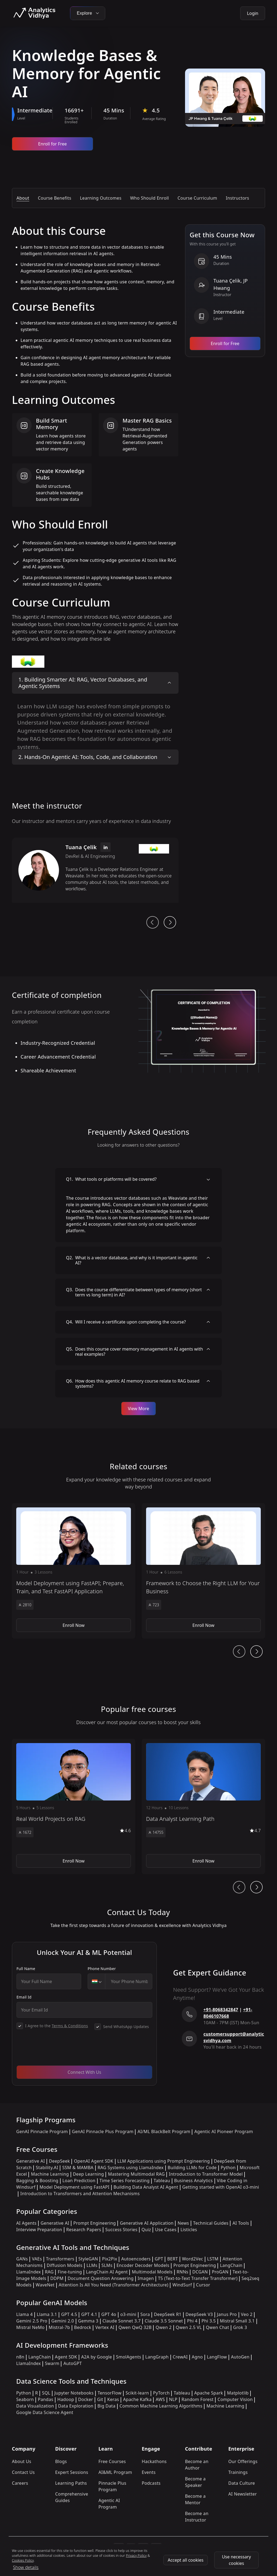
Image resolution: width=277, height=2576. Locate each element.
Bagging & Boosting (37, 2181)
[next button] (170, 922)
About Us (21, 2461)
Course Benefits (54, 198)
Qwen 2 (164, 2327)
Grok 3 (240, 2327)
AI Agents (26, 2223)
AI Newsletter (242, 2494)
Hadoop (65, 2399)
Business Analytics (193, 2181)
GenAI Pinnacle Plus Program (103, 2131)
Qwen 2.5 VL (189, 2327)
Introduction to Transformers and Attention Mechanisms (80, 2194)
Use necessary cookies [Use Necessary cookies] (236, 2560)
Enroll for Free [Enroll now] (52, 144)
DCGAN (200, 2272)
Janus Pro (227, 2314)
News (183, 2223)
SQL (46, 2393)
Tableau (162, 2181)
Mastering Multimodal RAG (136, 2174)
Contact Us (23, 2472)
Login (252, 13)
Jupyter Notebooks (74, 2393)
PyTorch (161, 2393)
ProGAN (220, 2272)
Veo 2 (247, 2314)
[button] (73, 1571)
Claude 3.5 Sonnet (164, 2321)
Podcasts (151, 2483)
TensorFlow (109, 2393)
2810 (24, 1604)
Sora (145, 2314)
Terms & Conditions (70, 2025)
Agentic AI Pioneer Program (223, 2131)
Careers (20, 2483)
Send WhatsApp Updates (126, 2026)
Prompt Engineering (94, 2223)
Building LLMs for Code (192, 2168)
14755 (155, 1832)
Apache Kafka (137, 2399)
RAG (49, 2272)
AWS (160, 2399)
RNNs (182, 2272)
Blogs (61, 2461)
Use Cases (165, 2230)
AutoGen (240, 2357)
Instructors (237, 198)
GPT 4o (108, 2314)
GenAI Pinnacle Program (42, 2131)
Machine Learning (50, 2174)
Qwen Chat (217, 2327)
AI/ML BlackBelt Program (163, 2131)
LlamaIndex (28, 2272)
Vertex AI (104, 2327)
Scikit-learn (137, 2393)
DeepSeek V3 (199, 2314)
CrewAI (180, 2357)
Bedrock (82, 2327)
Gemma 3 (88, 2321)
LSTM (213, 2259)
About (23, 198)
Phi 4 (192, 2321)
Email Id (24, 1997)
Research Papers (83, 2230)
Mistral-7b (59, 2327)
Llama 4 (24, 2314)
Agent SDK (66, 2357)
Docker (85, 2399)
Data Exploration (75, 2406)
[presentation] (58, 2050)
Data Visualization (35, 2406)
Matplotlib (238, 2393)
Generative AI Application (146, 2223)
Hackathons (154, 2461)
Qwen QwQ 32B (134, 2327)
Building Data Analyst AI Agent (146, 2187)
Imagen (146, 2278)
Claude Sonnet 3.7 (122, 2321)
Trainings (238, 2472)
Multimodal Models (152, 2272)
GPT (159, 2259)
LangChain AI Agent (107, 2272)
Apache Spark (208, 2393)
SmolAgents (128, 2357)
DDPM (57, 2278)
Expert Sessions (71, 2472)
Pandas (45, 2399)
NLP (173, 2399)
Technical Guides (211, 2223)
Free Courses (112, 2461)
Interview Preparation (39, 2230)
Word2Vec (192, 2259)
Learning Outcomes (100, 198)
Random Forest (197, 2399)
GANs (22, 2259)
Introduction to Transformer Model (206, 2174)
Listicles (188, 2230)
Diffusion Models (65, 2265)
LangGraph (157, 2357)
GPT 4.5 (69, 2314)
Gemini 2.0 (62, 2321)
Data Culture (241, 2483)
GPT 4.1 (89, 2314)
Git (100, 2399)
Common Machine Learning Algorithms (161, 2406)
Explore (87, 13)
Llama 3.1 (47, 2314)
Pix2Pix (109, 2259)
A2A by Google (96, 2357)
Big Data (106, 2406)
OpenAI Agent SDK (93, 2161)
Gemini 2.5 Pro (31, 2321)
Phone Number (102, 1968)
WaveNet (45, 2285)
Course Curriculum (197, 198)
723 (153, 1604)
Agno (197, 2357)
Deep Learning (88, 2174)
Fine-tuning (70, 2272)
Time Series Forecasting (125, 2181)
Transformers (60, 2259)
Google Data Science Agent (44, 2412)
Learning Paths (71, 2483)
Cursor (203, 2285)
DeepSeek (59, 2161)
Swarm (52, 2363)
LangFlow (217, 2357)
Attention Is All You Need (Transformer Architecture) (114, 2285)
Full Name (26, 1968)
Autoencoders (136, 2259)
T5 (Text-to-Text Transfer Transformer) (198, 2278)
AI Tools (240, 2223)
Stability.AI (47, 2168)
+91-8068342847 (220, 2010)
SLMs (107, 2265)
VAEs (37, 2259)
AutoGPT (72, 2363)
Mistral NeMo (30, 2327)
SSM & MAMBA (78, 2168)
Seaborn (25, 2399)
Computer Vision (235, 2399)
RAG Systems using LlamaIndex (131, 2168)
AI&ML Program (115, 2472)
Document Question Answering (101, 2278)
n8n (20, 2357)
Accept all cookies (185, 2560)
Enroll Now (73, 1625)
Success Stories (121, 2230)
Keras (113, 2399)
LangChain (231, 2265)
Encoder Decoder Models (143, 2265)
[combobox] (96, 1981)
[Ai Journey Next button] (256, 1651)
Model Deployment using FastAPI (74, 2187)
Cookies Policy (23, 2560)
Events (149, 2472)
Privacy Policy (136, 2555)
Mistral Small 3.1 (237, 2321)
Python (228, 2168)
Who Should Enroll (149, 198)
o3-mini (128, 2314)
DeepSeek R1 (168, 2314)
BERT (172, 2259)
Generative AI (30, 2161)
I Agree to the (56, 2025)
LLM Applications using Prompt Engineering (163, 2161)
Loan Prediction (78, 2181)
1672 (24, 1832)
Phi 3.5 (209, 2321)
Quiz (146, 2230)
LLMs (92, 2265)
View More (138, 1409)
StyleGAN (88, 2259)
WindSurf (182, 2285)
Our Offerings (243, 2461)
